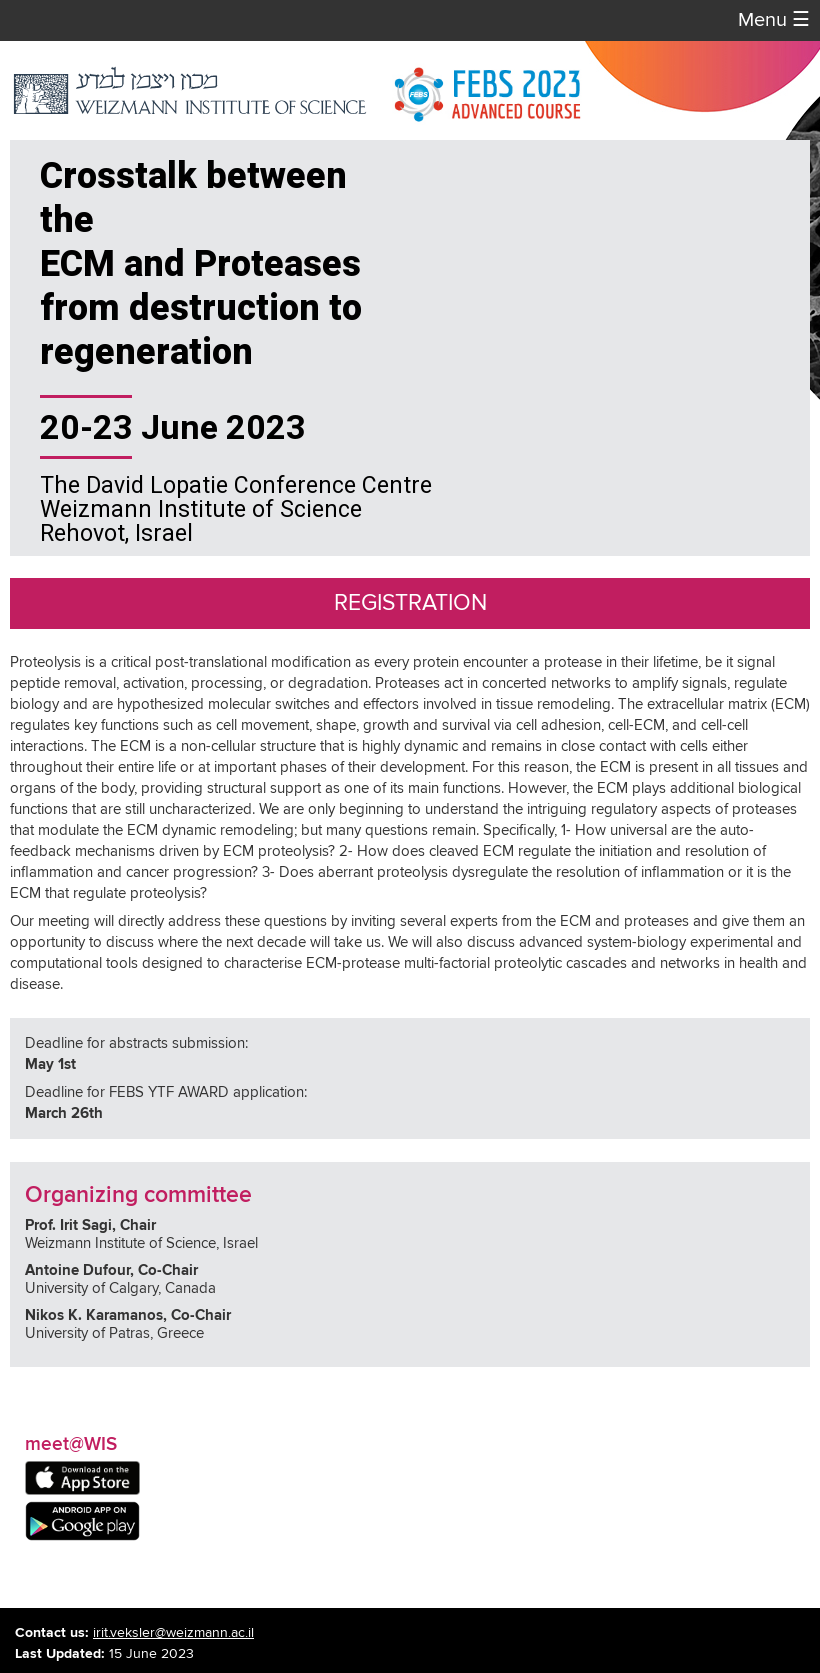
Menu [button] (774, 20)
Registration (410, 603)
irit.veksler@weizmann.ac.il (173, 1633)
